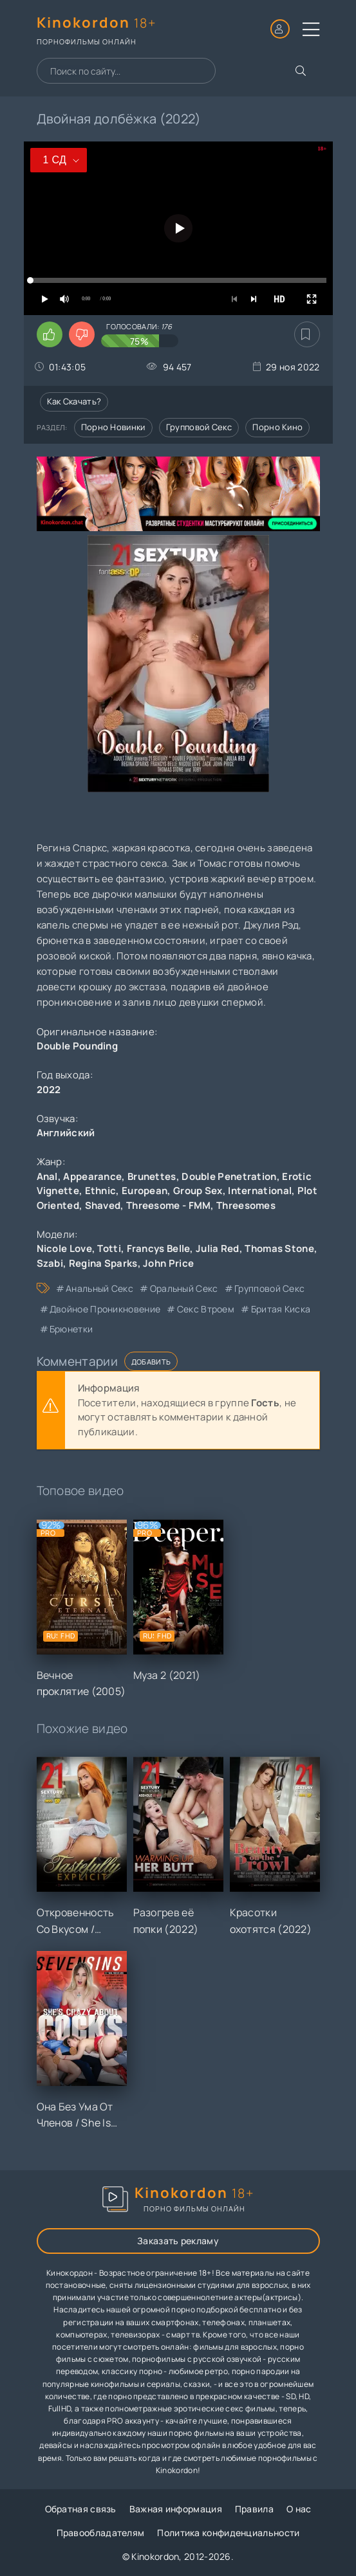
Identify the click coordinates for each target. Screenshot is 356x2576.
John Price (168, 1263)
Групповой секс (199, 427)
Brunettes (151, 1176)
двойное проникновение (105, 1309)
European (144, 1190)
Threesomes (246, 1205)
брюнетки (71, 1329)
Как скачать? (74, 401)
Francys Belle (159, 1248)
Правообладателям (101, 2532)
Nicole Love (64, 1248)
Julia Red (217, 1248)
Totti (109, 1248)
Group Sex (198, 1190)
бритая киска (281, 1309)
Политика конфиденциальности (228, 2532)
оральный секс (184, 1288)
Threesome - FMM (168, 1205)
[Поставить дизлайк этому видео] (82, 334)
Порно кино (277, 427)
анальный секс (99, 1288)
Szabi (50, 1263)
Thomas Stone (279, 1248)
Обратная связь (81, 2509)
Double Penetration (229, 1176)
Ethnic (101, 1190)
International (260, 1190)
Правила (254, 2509)
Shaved (103, 1205)
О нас (299, 2509)
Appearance (92, 1176)
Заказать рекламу (178, 2241)
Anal (47, 1176)
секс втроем (205, 1309)
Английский (66, 1132)
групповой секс (269, 1288)
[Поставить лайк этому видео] (49, 334)
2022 (49, 1089)
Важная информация (175, 2509)
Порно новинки (113, 427)
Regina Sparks (103, 1263)
